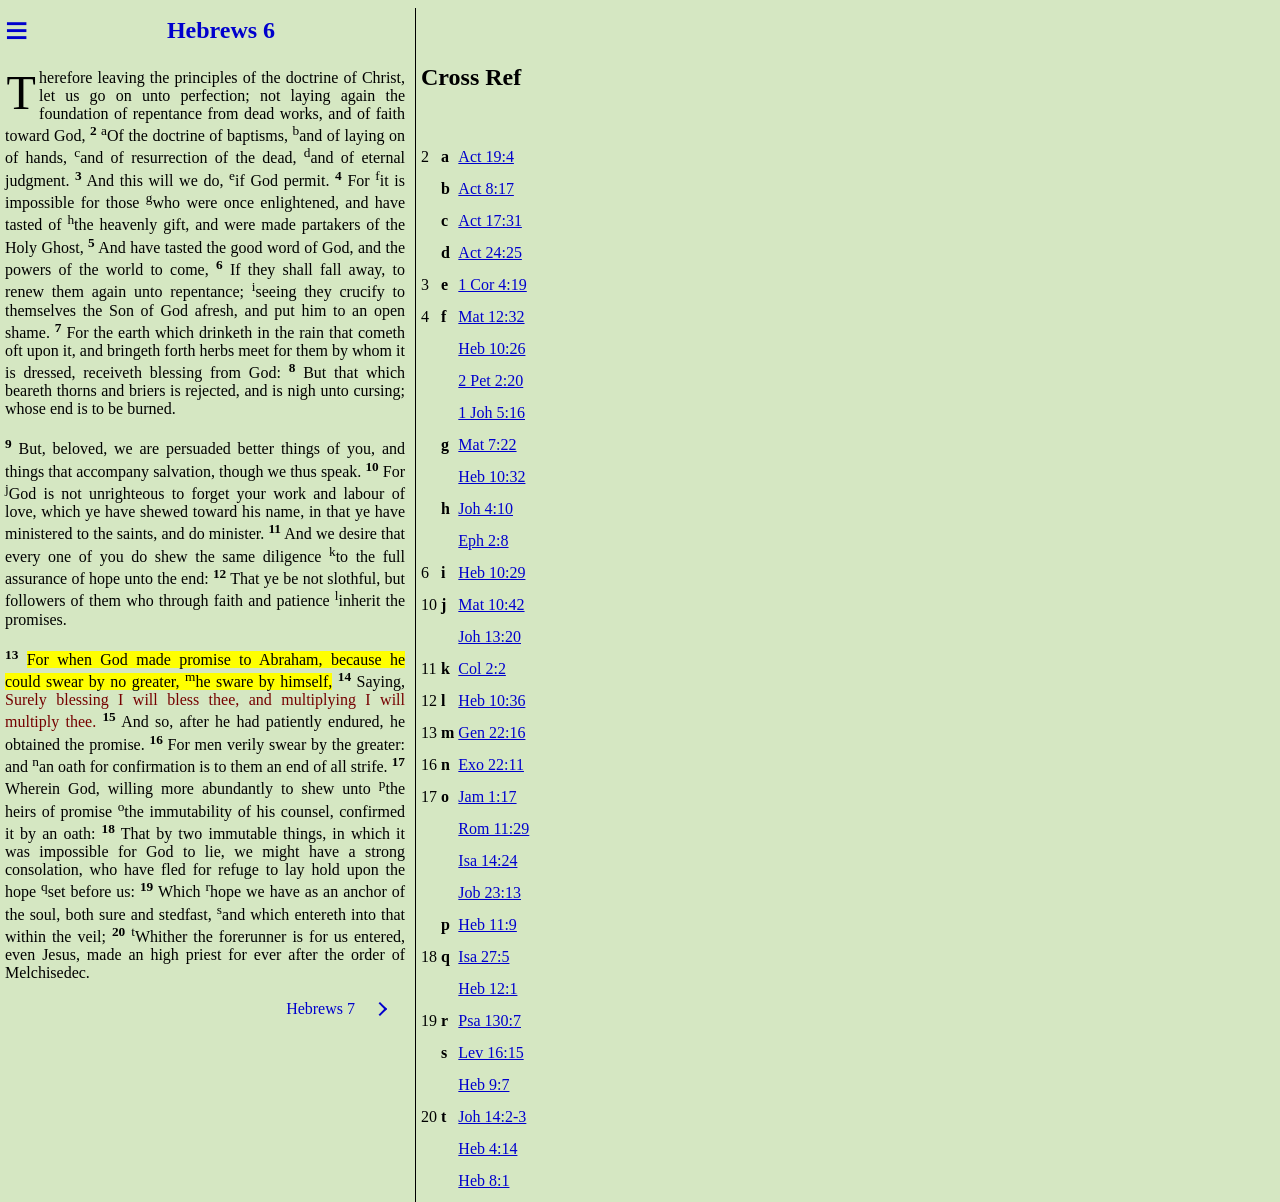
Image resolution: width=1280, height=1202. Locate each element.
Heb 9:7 (483, 1084)
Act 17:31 (490, 220)
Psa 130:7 (489, 1020)
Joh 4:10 (485, 508)
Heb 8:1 (483, 1180)
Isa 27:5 (483, 956)
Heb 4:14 (487, 1148)
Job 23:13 (489, 892)
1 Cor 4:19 (492, 284)
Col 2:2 (482, 668)
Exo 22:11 (491, 764)
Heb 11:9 (487, 924)
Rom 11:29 (493, 828)
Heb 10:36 (491, 700)
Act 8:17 (486, 188)
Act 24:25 (490, 252)
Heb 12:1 (487, 988)
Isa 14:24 (487, 860)
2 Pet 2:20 (490, 380)
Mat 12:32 (491, 316)
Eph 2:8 (483, 540)
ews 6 (250, 30)
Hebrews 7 (320, 1008)
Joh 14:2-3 (492, 1116)
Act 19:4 (486, 156)
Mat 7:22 (487, 444)
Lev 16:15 (490, 1052)
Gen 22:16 (491, 732)
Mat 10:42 (491, 604)
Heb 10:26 (491, 348)
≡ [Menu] (16, 30)
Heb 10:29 (491, 572)
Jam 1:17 (487, 796)
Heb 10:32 (491, 476)
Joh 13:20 (489, 636)
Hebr (190, 30)
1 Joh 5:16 (491, 412)
